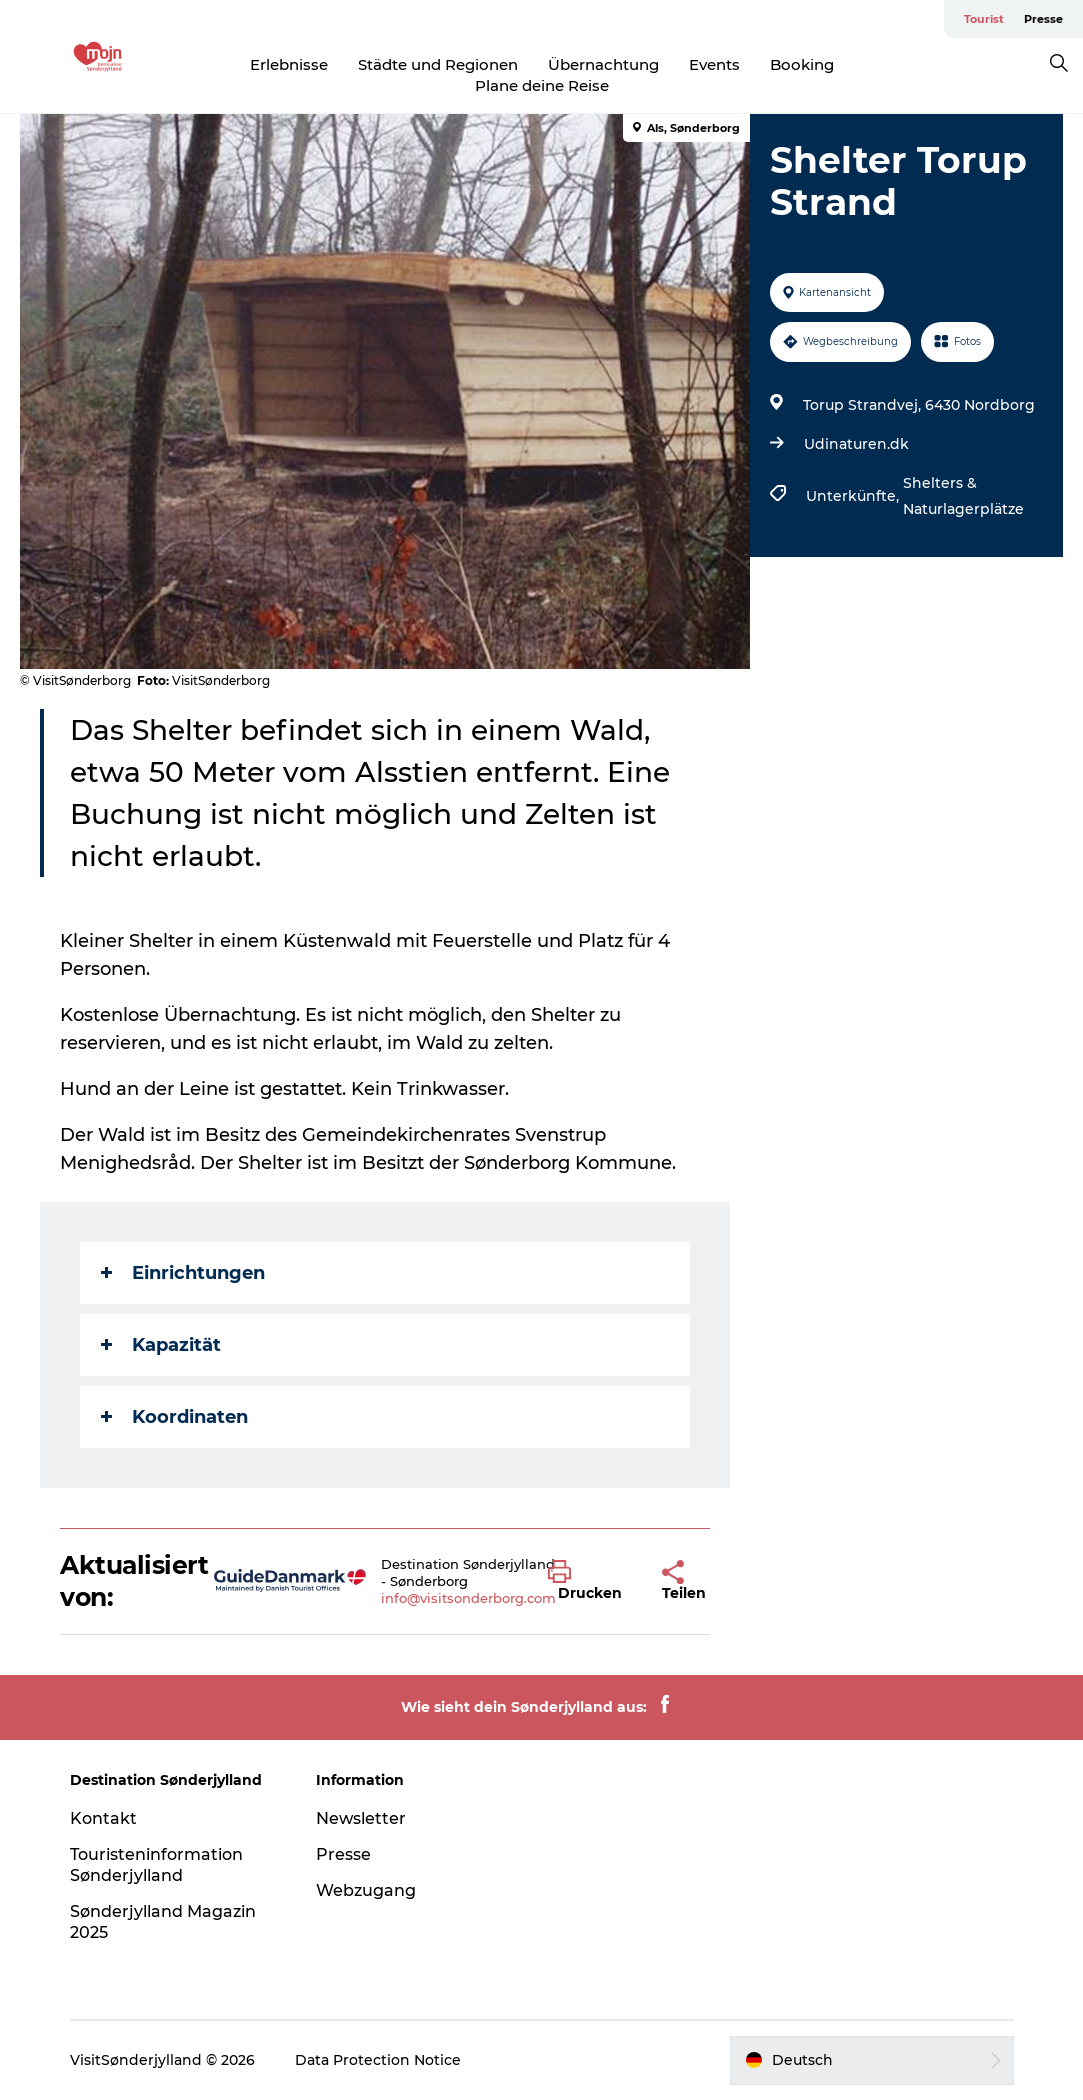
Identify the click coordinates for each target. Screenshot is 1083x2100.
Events (714, 64)
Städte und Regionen (438, 64)
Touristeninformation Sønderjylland (156, 1865)
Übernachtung (603, 64)
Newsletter (361, 1818)
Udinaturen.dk (856, 444)
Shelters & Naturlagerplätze (963, 496)
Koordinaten (174, 1417)
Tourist (984, 19)
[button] (590, 1581)
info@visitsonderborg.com (468, 1598)
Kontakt (103, 1818)
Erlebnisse (289, 64)
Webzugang (366, 1890)
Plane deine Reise (542, 85)
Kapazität (161, 1345)
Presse (1043, 19)
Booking (802, 64)
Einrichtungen (183, 1273)
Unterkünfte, (854, 496)
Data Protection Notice (378, 2060)
